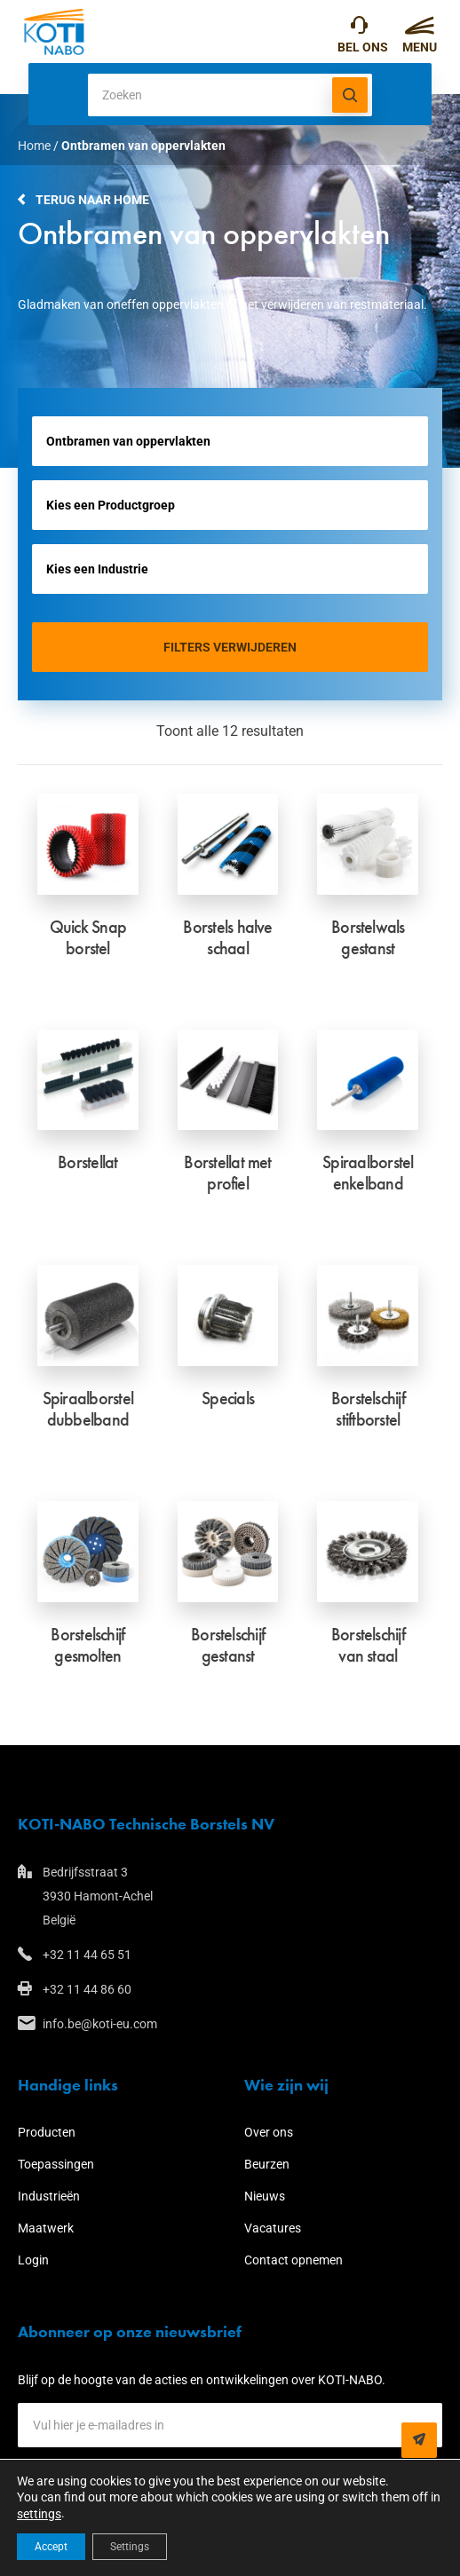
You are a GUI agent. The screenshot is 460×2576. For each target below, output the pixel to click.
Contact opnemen (293, 2260)
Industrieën (49, 2196)
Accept (51, 2546)
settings (39, 2514)
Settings (129, 2546)
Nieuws (264, 2196)
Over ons (268, 2132)
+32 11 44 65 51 (359, 29)
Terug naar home (92, 200)
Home (34, 145)
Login (33, 2260)
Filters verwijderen (230, 647)
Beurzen (266, 2164)
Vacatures (272, 2228)
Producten (46, 2132)
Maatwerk (46, 2228)
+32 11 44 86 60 (87, 1989)
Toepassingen (56, 2164)
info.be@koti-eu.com (100, 2024)
